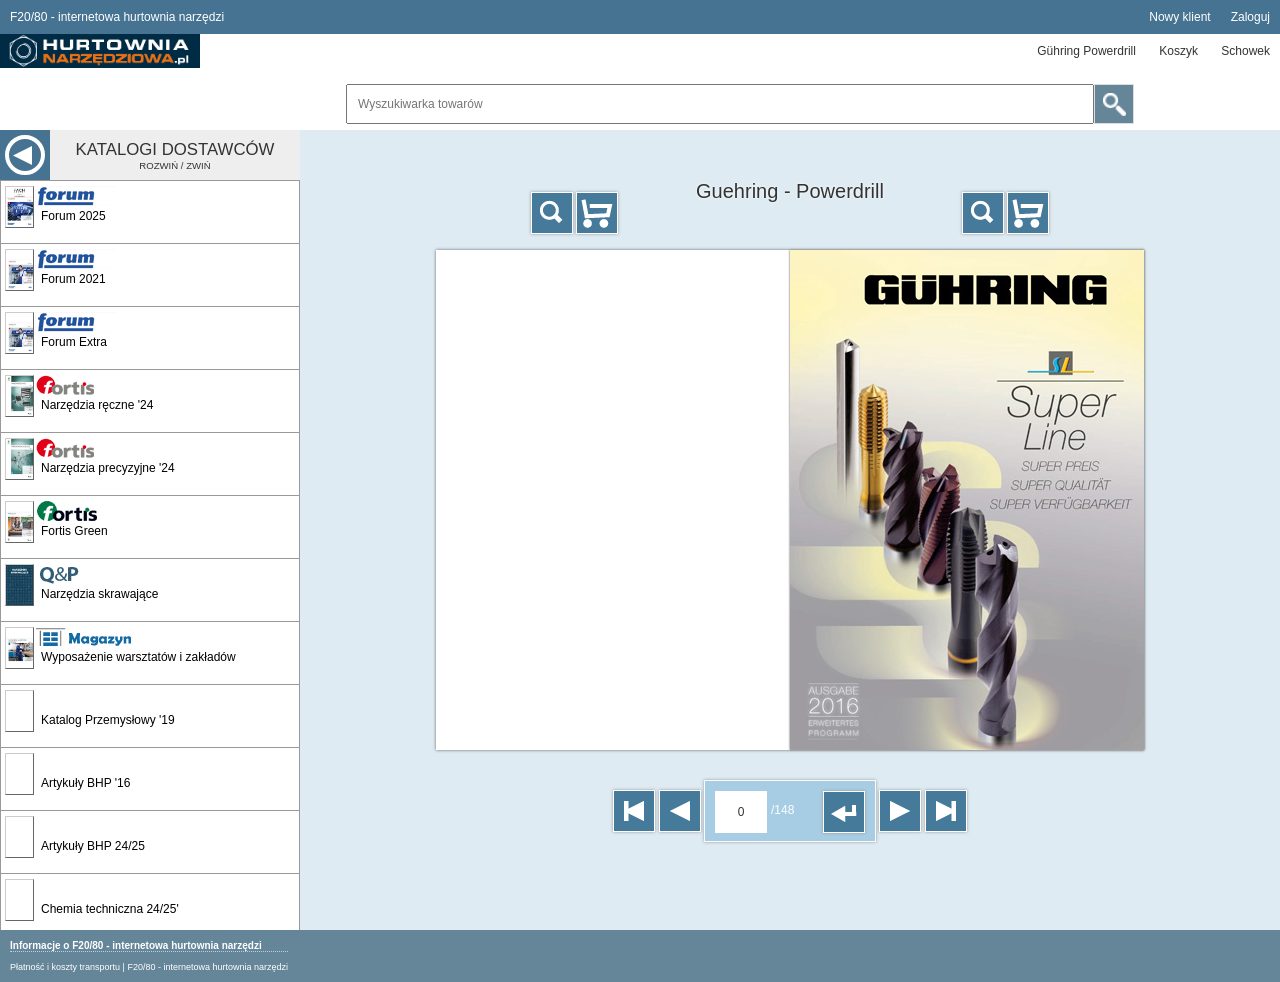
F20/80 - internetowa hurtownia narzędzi (207, 967)
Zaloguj (1250, 17)
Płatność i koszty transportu (65, 967)
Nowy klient (1179, 17)
